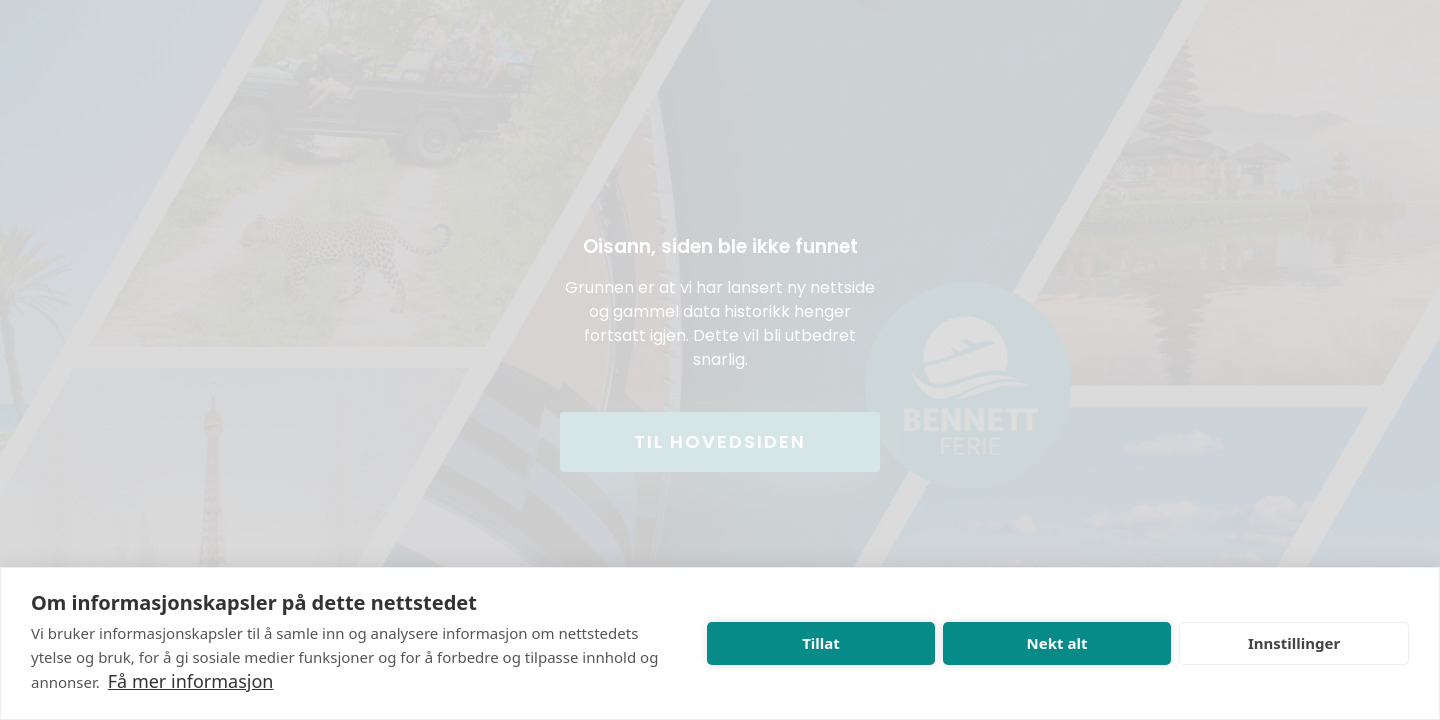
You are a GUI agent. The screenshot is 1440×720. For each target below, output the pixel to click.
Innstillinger (1294, 643)
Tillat (821, 643)
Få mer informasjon (191, 681)
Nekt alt (1057, 643)
